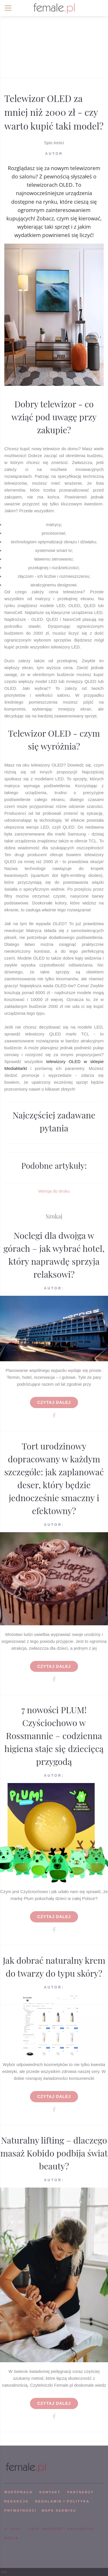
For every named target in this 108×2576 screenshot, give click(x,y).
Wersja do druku (54, 1191)
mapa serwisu (59, 2510)
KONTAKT (49, 2492)
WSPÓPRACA (18, 2492)
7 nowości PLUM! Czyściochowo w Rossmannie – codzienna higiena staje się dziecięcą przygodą (53, 1735)
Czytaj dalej (54, 1402)
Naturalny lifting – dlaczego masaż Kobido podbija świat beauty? (54, 2153)
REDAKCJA (16, 2501)
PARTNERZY (80, 2492)
